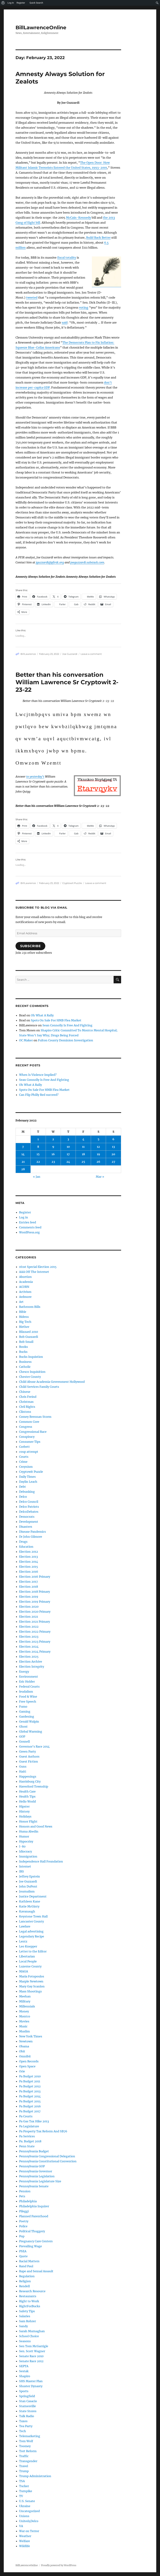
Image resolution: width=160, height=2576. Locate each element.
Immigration (28, 1856)
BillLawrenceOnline (41, 27)
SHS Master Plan (31, 2381)
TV (21, 2496)
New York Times (30, 2036)
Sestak (24, 2371)
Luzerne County (30, 1966)
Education (26, 1546)
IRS (21, 1871)
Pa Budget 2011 (29, 2081)
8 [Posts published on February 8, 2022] (38, 1146)
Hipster (24, 1806)
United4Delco (28, 2521)
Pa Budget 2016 (30, 2106)
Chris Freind (27, 1396)
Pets (22, 2196)
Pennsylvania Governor (35, 2171)
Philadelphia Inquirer (34, 2206)
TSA (22, 2481)
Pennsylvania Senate (34, 2186)
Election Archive (30, 1661)
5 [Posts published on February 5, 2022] (98, 1139)
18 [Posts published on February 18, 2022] (83, 1154)
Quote (23, 2256)
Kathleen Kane (29, 1901)
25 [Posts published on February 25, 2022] (83, 1161)
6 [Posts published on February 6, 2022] (113, 1139)
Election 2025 (29, 1656)
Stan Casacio (28, 2401)
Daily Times (27, 1476)
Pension (25, 2191)
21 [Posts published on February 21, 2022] (23, 1161)
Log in (23, 1217)
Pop (21, 2236)
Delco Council (28, 1501)
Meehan (25, 1996)
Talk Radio (26, 2416)
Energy (24, 1671)
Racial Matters (29, 2261)
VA (21, 2526)
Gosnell (24, 1741)
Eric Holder (27, 1681)
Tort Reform (28, 2451)
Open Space (27, 2066)
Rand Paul (26, 2266)
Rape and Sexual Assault (36, 2271)
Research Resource (32, 2291)
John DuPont (28, 1886)
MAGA (23, 1971)
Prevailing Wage (30, 2246)
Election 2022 (29, 1626)
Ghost (23, 1726)
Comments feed (30, 1227)
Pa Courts (25, 2116)
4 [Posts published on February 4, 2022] (83, 1139)
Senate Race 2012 (31, 2361)
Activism (25, 1292)
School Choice (29, 2336)
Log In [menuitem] (10, 2)
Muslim (24, 2031)
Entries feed (27, 1222)
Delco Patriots (29, 1506)
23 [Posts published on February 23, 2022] (53, 1161)
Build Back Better (98, 237)
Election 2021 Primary (34, 1621)
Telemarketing (29, 2436)
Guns (22, 1766)
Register (25, 1212)
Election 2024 (29, 1646)
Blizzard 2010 (28, 1332)
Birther (24, 1327)
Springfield (27, 2396)
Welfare (24, 2541)
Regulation (27, 2276)
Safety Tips (27, 2311)
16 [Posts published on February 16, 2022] (53, 1154)
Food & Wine (28, 1696)
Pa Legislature (29, 2126)
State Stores (27, 2411)
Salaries (24, 2316)
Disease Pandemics (32, 1531)
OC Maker (26, 1040)
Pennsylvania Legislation (37, 2176)
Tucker (24, 2486)
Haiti (22, 1771)
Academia (26, 1282)
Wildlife (24, 2546)
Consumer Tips (29, 1441)
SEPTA (23, 2366)
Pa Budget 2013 (29, 2091)
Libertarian (27, 1956)
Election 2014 (28, 1561)
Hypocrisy (26, 1841)
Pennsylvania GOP (32, 2166)
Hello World (27, 1801)
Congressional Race (33, 1431)
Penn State (27, 2146)
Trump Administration (35, 2476)
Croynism (26, 1466)
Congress (25, 1426)
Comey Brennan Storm (35, 1416)
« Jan (36, 1176)
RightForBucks (29, 2306)
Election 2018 (28, 1586)
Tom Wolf (26, 2441)
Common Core (29, 1421)
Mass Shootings (30, 1991)
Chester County (30, 1376)
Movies (24, 2021)
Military (24, 2001)
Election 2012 (28, 1551)
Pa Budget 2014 (30, 2096)
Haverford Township (33, 1786)
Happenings (27, 1776)
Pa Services (27, 2136)
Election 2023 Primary (34, 1641)
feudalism (26, 1691)
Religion (25, 2281)
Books (23, 1347)
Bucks (23, 1351)
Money (24, 2011)
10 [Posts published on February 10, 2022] (68, 1146)
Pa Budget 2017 (29, 2111)
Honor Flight (28, 1821)
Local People (28, 1961)
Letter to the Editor (33, 1951)
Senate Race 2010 (31, 2356)
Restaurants (27, 2296)
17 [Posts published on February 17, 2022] (68, 1154)
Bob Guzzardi (28, 1337)
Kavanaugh (27, 1911)
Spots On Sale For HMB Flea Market (56, 1020)
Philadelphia (28, 2201)
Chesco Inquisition (32, 1371)
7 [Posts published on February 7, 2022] (23, 1146)
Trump (24, 2471)
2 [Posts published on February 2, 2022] (53, 1139)
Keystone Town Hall (33, 1916)
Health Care (27, 1791)
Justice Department (33, 1896)
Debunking (27, 1491)
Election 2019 (28, 1596)
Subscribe (30, 946)
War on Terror (29, 2531)
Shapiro (24, 2376)
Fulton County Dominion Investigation (65, 1040)
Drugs (23, 1541)
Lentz (23, 1941)
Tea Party (25, 2426)
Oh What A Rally (42, 1015)
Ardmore (25, 1297)
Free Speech (27, 1701)
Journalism (27, 1891)
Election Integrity (31, 1666)
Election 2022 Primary (34, 1631)
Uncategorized (29, 2511)
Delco (23, 1496)
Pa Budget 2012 (30, 2086)
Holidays (25, 1816)
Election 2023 (28, 1636)
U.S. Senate (27, 2501)
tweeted (31, 297)
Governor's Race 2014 (34, 1746)
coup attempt (28, 1451)
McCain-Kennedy (78, 217)
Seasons (25, 2341)
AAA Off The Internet (34, 1272)
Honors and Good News (35, 1826)
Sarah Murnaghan (32, 2331)
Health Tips (27, 1796)
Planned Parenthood (33, 2216)
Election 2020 (29, 1606)
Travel (23, 2466)
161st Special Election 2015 (38, 1267)
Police (23, 2226)
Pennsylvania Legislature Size (40, 2181)
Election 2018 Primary (34, 1591)
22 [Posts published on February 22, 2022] (38, 1161)
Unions (24, 2516)
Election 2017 (28, 1581)
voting (83, 307)
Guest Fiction (28, 1761)
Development (28, 1521)
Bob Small (26, 1342)
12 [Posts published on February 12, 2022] (98, 1146)
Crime (23, 1461)
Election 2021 (28, 1616)
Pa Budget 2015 (30, 2101)
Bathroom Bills (29, 1307)
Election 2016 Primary (34, 1576)
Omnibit (25, 2056)
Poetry (23, 2221)
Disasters (25, 1526)
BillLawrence (28, 653)
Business (25, 1361)
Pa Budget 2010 (30, 2076)
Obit (22, 2051)
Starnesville (27, 2406)
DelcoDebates (28, 1511)
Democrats (26, 1516)
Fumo (23, 1706)
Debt (22, 1486)
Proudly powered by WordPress (58, 2565)
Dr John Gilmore (30, 1536)
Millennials (27, 2006)
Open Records (29, 2061)
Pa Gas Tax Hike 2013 (34, 2121)
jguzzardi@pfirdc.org (50, 562)
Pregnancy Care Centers (36, 2241)
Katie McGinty (29, 1906)
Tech (22, 2431)
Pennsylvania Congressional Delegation (47, 2156)
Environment (28, 1676)
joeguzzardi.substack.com (87, 562)
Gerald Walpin (29, 1721)
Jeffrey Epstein (29, 1876)
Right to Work (29, 2301)
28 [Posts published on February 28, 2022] (23, 1169)
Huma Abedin (28, 1831)
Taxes (23, 2421)
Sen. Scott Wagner (32, 2351)
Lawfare (24, 1926)
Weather (25, 2536)
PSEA (22, 2251)
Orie (22, 2071)
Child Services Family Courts (39, 1386)
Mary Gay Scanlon (32, 1986)
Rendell (24, 2286)
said (64, 322)
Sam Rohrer (27, 2321)
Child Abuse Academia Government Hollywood (52, 1381)
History (24, 1811)
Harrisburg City (30, 1781)
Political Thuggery (32, 2231)
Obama (24, 2046)
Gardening (26, 1716)
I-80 (22, 1846)
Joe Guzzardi (69, 653)
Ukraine (24, 2506)
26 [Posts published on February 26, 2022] (98, 1161)
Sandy (23, 2326)
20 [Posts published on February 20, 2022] (113, 1154)
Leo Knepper (28, 1946)
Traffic (24, 2456)
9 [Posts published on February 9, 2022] (53, 1146)
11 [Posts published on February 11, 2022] (83, 1146)
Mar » (100, 1176)
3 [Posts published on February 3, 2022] (68, 1139)
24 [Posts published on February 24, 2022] (68, 1161)
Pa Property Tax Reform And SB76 (43, 2131)
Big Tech (25, 1322)
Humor (24, 1836)
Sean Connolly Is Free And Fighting (67, 1025)
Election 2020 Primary (34, 1611)
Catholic (25, 1366)
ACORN (24, 1287)
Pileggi (24, 2211)
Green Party (27, 1751)
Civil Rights (27, 1406)
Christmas (26, 1401)
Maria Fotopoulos (31, 1976)
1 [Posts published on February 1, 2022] (38, 1139)
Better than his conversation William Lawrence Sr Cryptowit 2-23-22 (67, 682)
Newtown (26, 2041)
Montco (24, 2016)
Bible (22, 1312)
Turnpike (25, 2491)
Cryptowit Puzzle (72, 883)
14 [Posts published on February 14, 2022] (23, 1154)
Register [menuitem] (21, 2)
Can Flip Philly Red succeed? (39, 1095)
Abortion (25, 1277)
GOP (22, 1736)
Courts (23, 1456)
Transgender (28, 2461)
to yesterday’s (35, 776)
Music (23, 2026)
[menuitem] (3, 3)
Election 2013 (28, 1556)
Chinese (24, 1391)
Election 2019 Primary (34, 1601)
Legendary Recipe (31, 1936)
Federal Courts (29, 1686)
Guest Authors (29, 1756)
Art (21, 1302)
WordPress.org (29, 1232)
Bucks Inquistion (31, 1356)
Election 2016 (28, 1571)
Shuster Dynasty (30, 2386)
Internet (25, 1866)
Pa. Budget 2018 (30, 2141)
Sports (23, 2391)
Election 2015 (28, 1566)
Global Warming (30, 1731)
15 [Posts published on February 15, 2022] (38, 1154)
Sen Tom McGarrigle (33, 2346)
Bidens (24, 1317)
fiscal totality (66, 257)
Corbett (24, 1446)
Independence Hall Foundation (41, 1861)
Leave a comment (91, 653)
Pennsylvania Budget (34, 2151)
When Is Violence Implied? (38, 1075)
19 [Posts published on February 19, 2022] (98, 1154)
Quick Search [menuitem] (36, 2)
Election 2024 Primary (34, 1651)
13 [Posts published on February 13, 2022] (113, 1146)
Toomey (25, 2446)
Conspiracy (27, 1436)
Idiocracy (25, 1851)
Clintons (25, 1411)
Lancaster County (31, 1921)
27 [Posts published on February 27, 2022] (113, 1161)
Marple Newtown (31, 1981)
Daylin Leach (28, 1481)
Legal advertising (31, 1931)
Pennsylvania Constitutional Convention (48, 2161)
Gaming (24, 1711)
